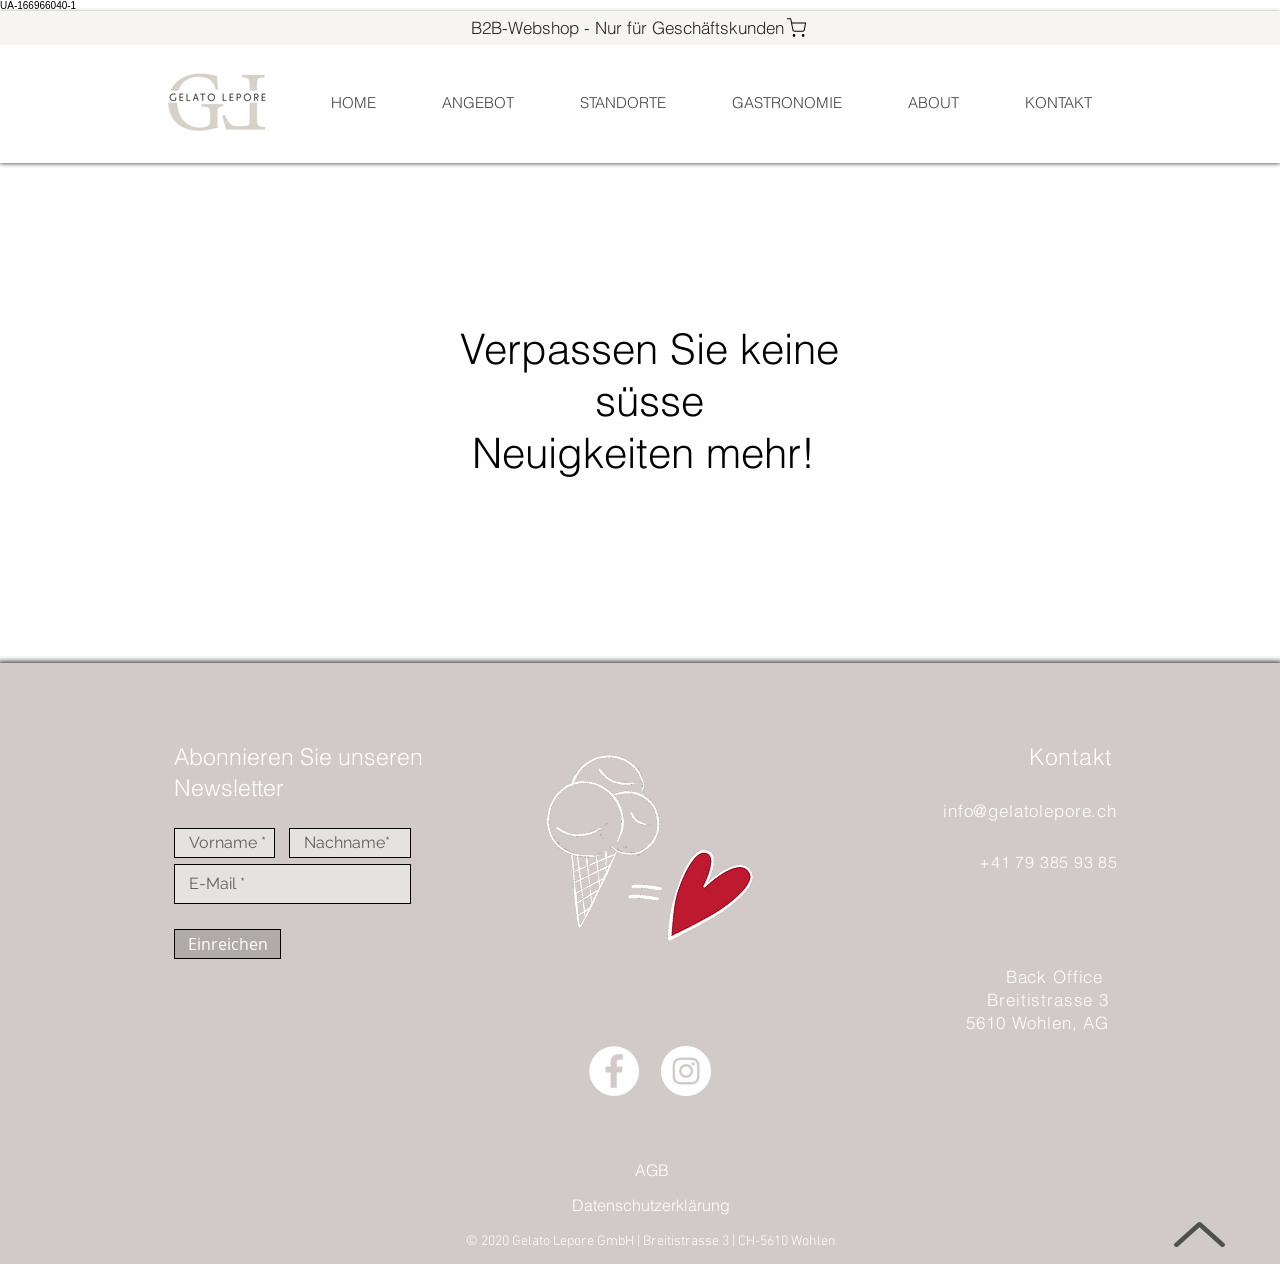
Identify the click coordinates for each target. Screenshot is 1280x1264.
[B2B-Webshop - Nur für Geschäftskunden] (639, 27)
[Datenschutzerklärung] (650, 1205)
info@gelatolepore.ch (1030, 810)
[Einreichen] (227, 944)
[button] (622, 102)
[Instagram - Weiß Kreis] (686, 1071)
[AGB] (651, 1170)
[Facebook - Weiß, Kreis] (614, 1071)
